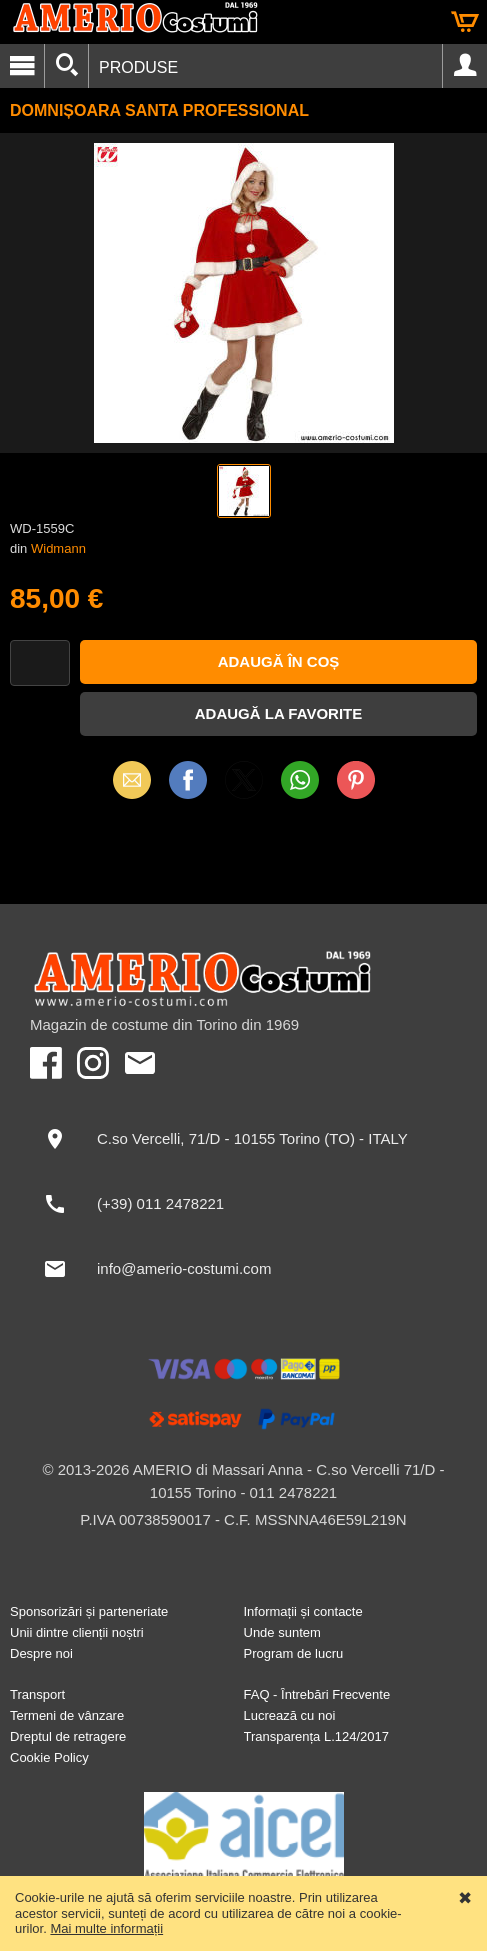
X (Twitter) (244, 787)
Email (131, 779)
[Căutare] (66, 66)
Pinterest (356, 779)
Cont (465, 66)
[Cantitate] (40, 663)
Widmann (58, 548)
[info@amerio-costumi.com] (243, 1269)
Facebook (188, 779)
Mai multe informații (106, 1928)
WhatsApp (300, 779)
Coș (465, 22)
